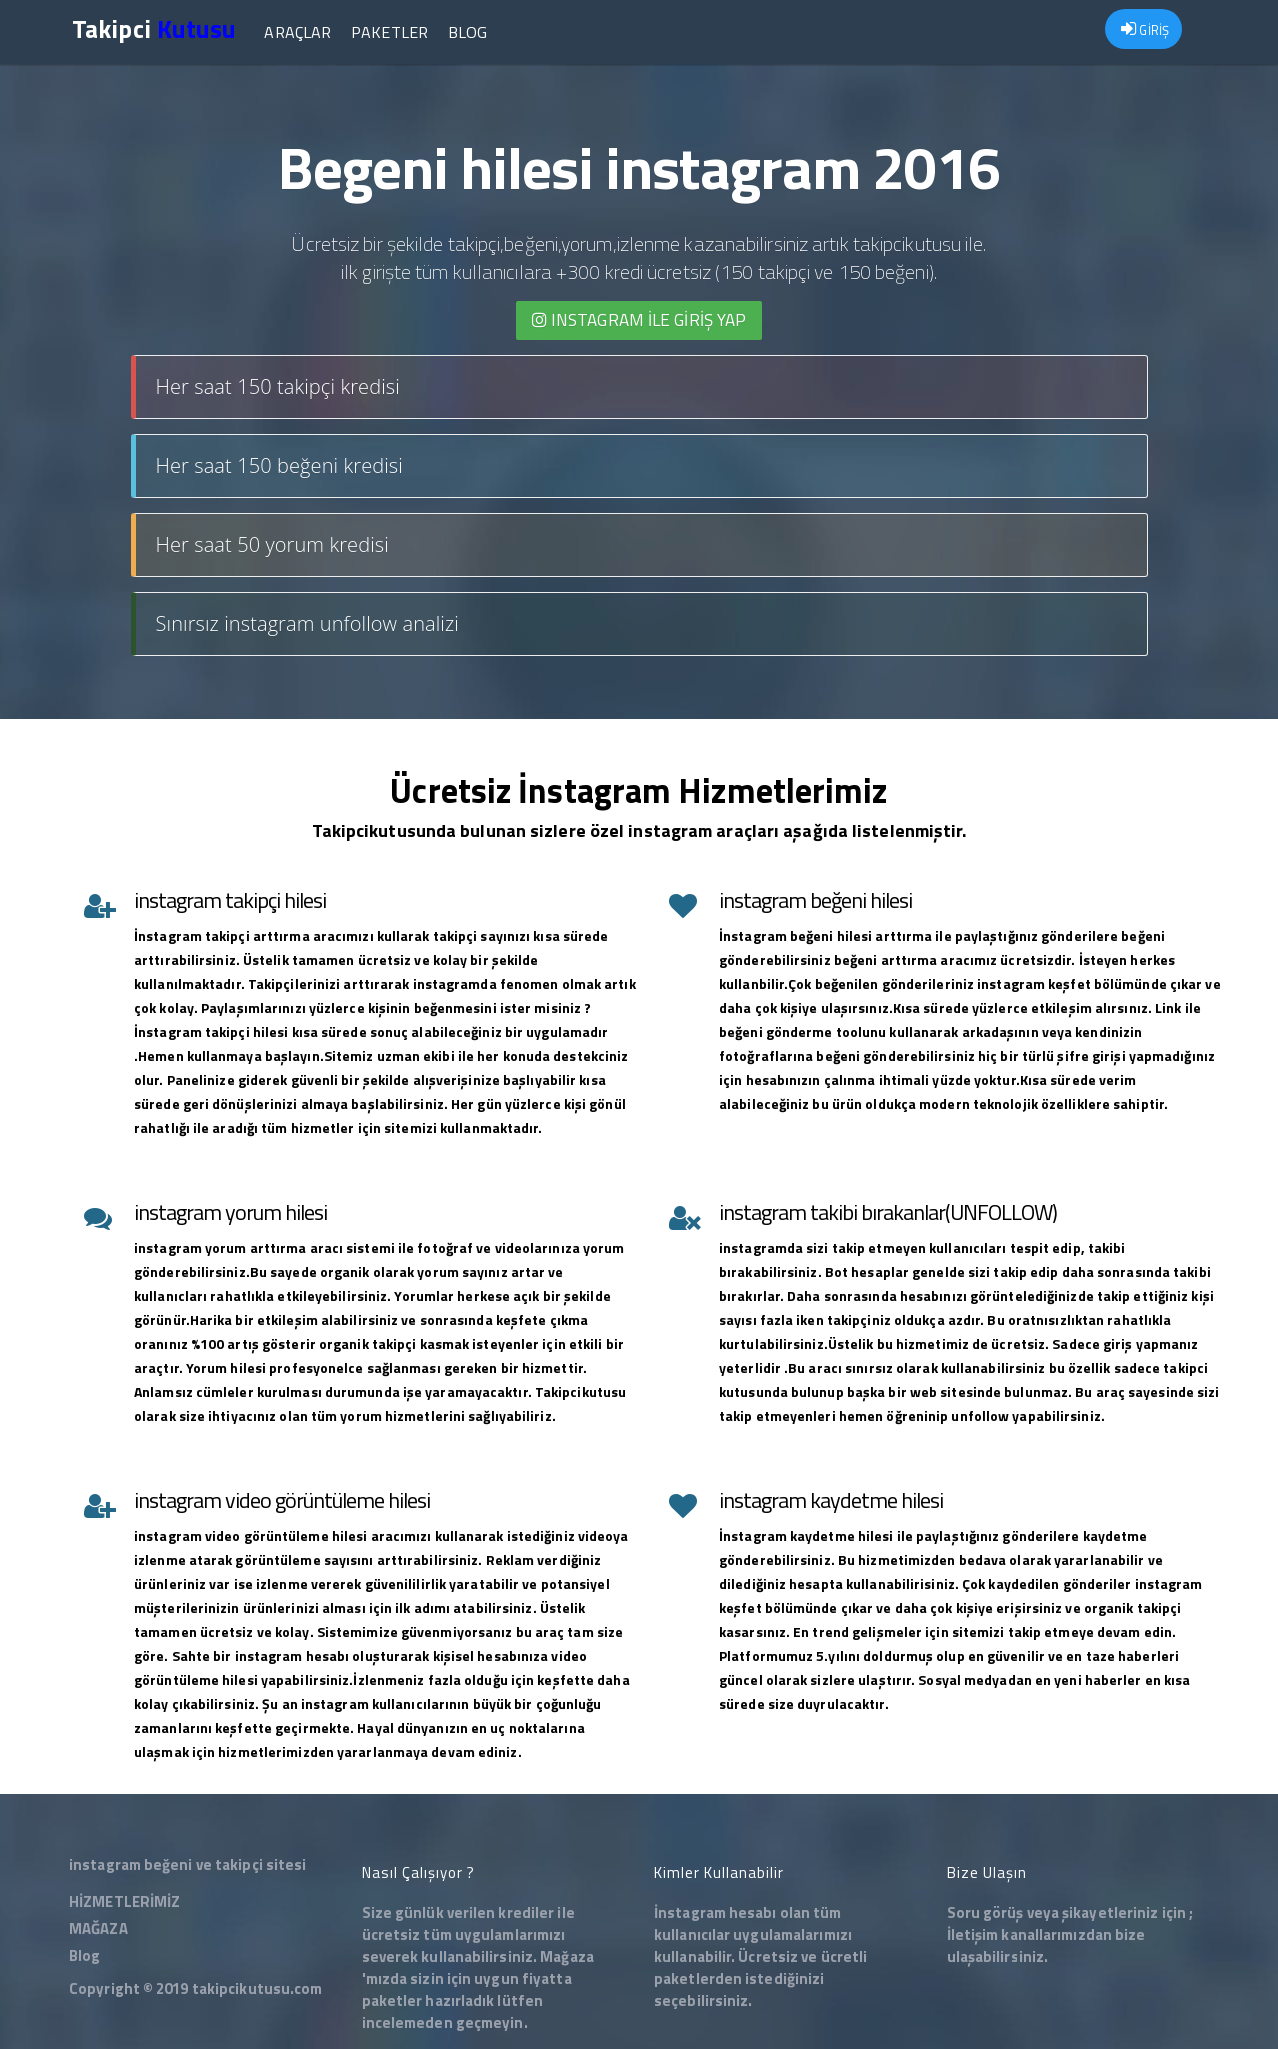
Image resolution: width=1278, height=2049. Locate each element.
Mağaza (567, 1956)
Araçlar (297, 32)
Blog (467, 32)
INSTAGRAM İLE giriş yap (639, 320)
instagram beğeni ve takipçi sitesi (187, 1864)
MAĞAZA (98, 1928)
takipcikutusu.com (257, 1988)
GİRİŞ (1145, 30)
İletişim (973, 1934)
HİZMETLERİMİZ (124, 1901)
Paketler (389, 32)
